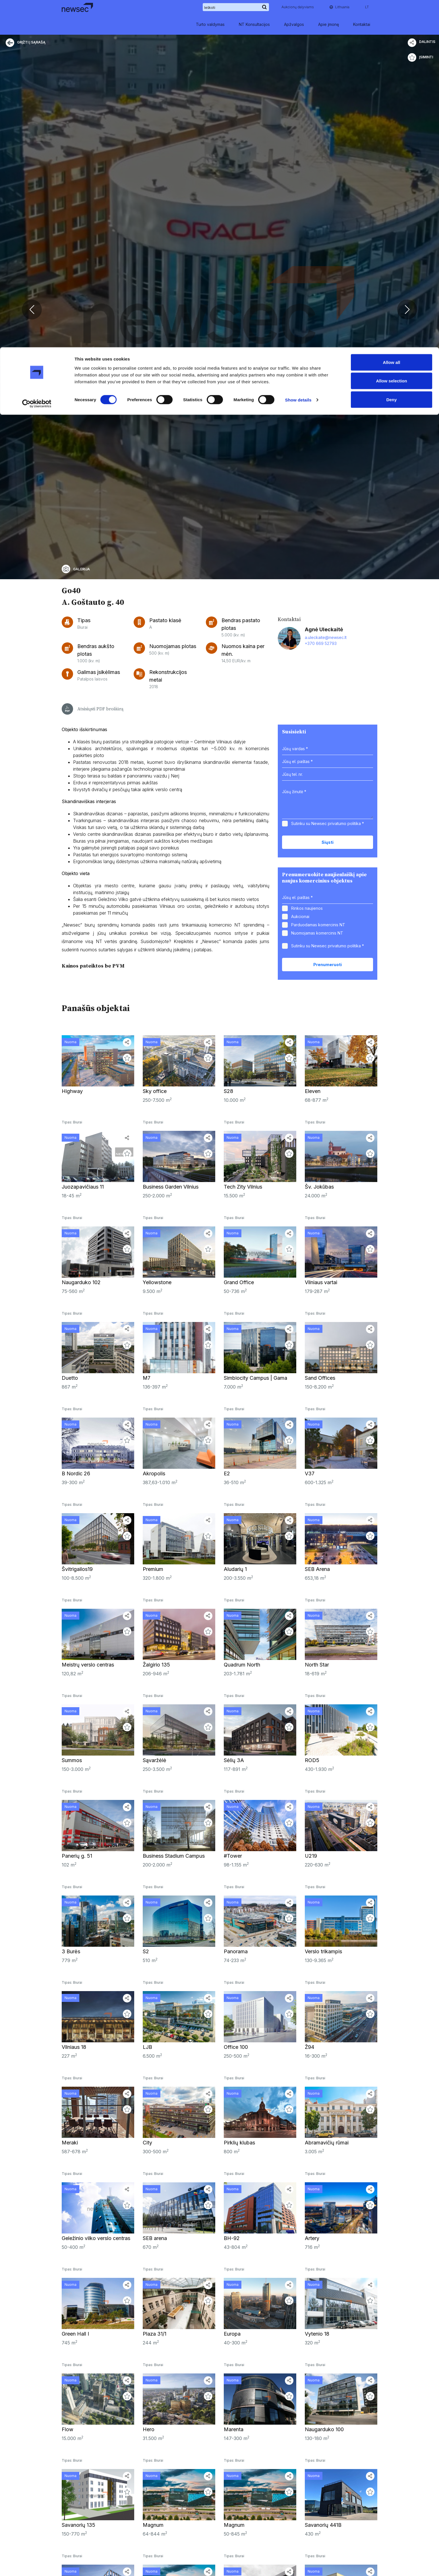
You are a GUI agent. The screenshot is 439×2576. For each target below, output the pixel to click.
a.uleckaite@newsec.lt (326, 1379)
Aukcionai (300, 1658)
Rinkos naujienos (307, 1649)
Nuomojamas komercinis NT (317, 1674)
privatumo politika (344, 1565)
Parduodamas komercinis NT (318, 1666)
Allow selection (391, 33)
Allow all (391, 15)
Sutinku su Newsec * (327, 1565)
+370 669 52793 (321, 1385)
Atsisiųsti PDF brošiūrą (92, 1450)
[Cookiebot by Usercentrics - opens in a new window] (37, 56)
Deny (391, 52)
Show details (298, 52)
